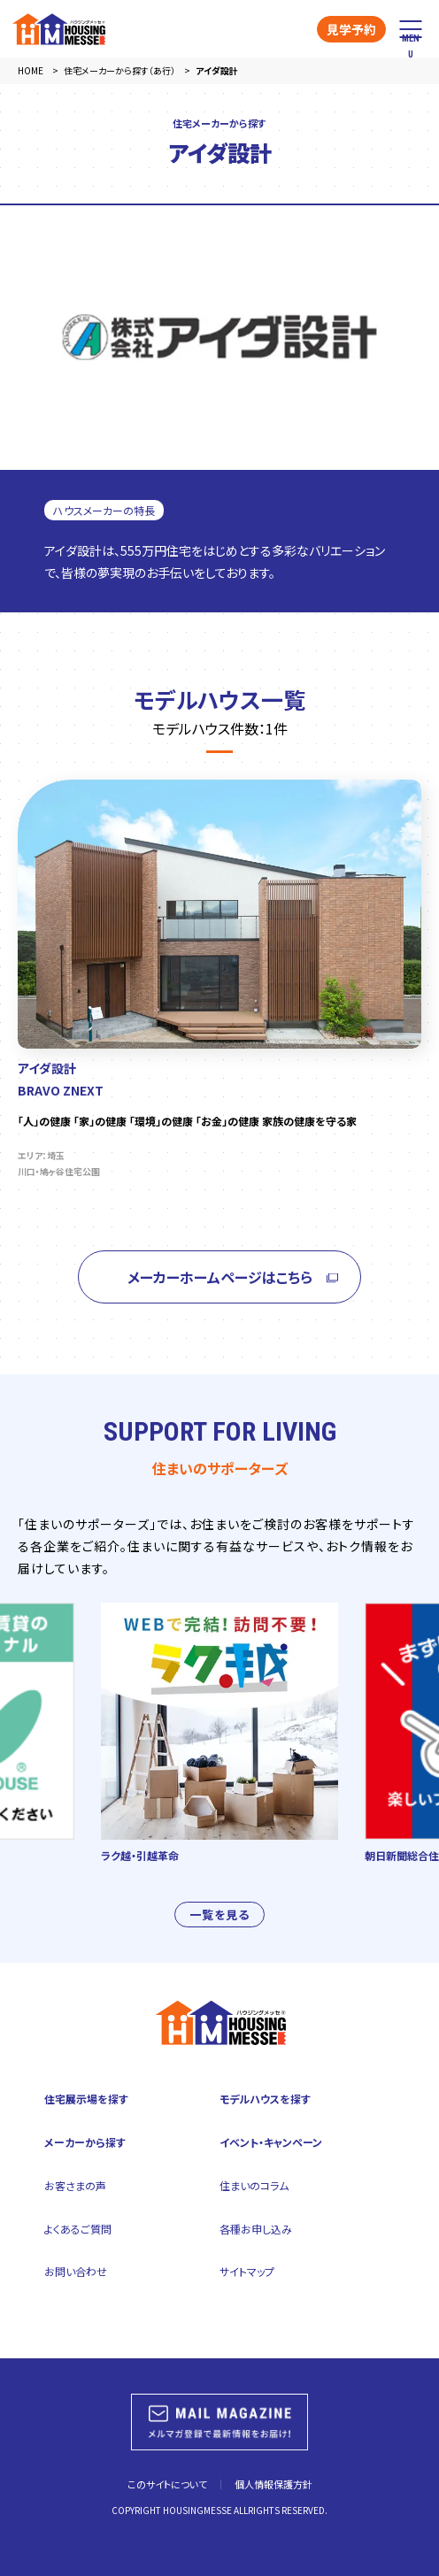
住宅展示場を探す (86, 2098)
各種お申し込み (256, 2228)
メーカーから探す (85, 2141)
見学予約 (351, 29)
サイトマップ (247, 2271)
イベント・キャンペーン (271, 2141)
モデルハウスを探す (265, 2098)
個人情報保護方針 (273, 2484)
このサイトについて (167, 2484)
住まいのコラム (254, 2185)
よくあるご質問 (78, 2228)
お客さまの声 (75, 2185)
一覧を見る (219, 1921)
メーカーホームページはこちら (219, 1284)
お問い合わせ (75, 2271)
